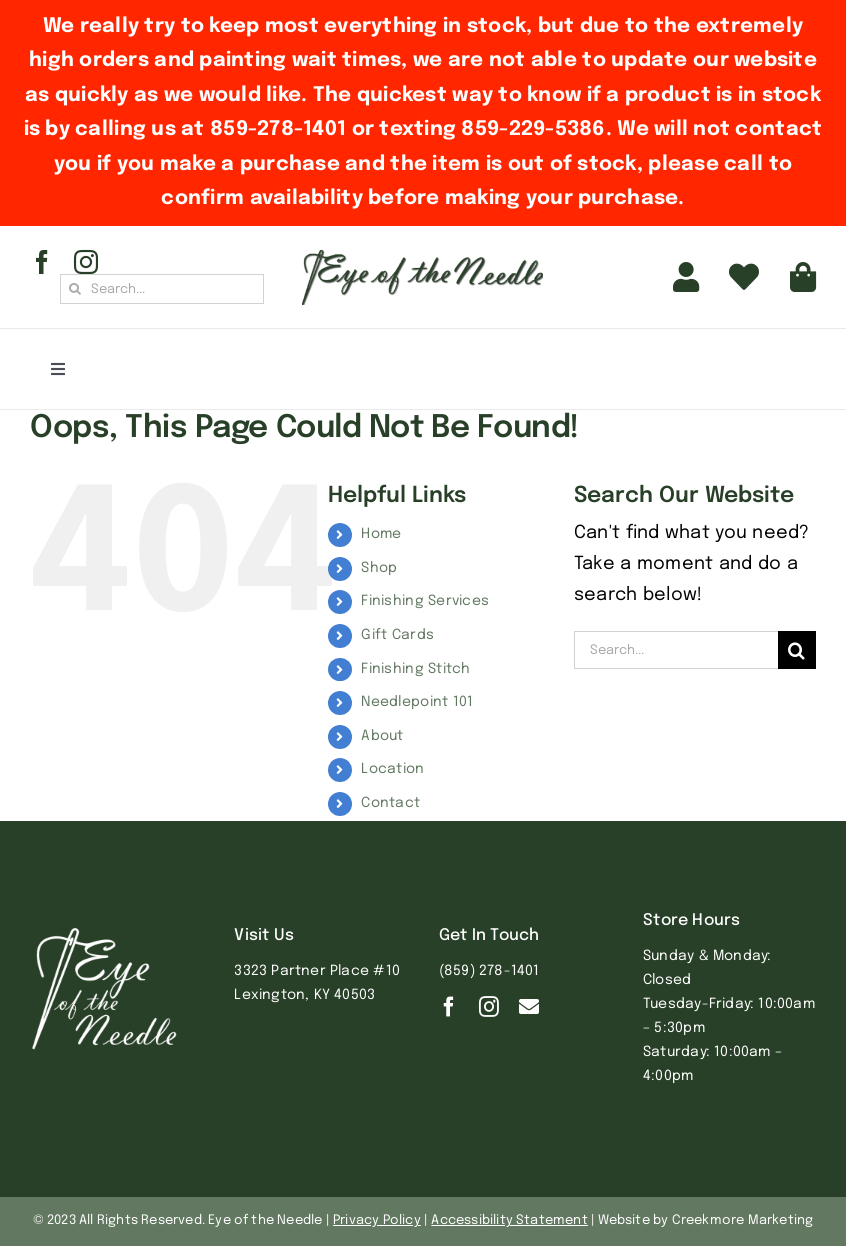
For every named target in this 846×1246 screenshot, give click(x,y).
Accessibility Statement (509, 1220)
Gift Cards (397, 635)
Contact (390, 803)
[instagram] (86, 262)
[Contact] (529, 1007)
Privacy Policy (377, 1220)
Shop (379, 568)
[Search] (75, 289)
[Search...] (162, 289)
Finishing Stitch (415, 669)
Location (392, 769)
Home (381, 534)
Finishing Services (425, 601)
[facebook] (42, 262)
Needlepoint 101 (417, 702)
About (382, 736)
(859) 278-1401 (489, 971)
